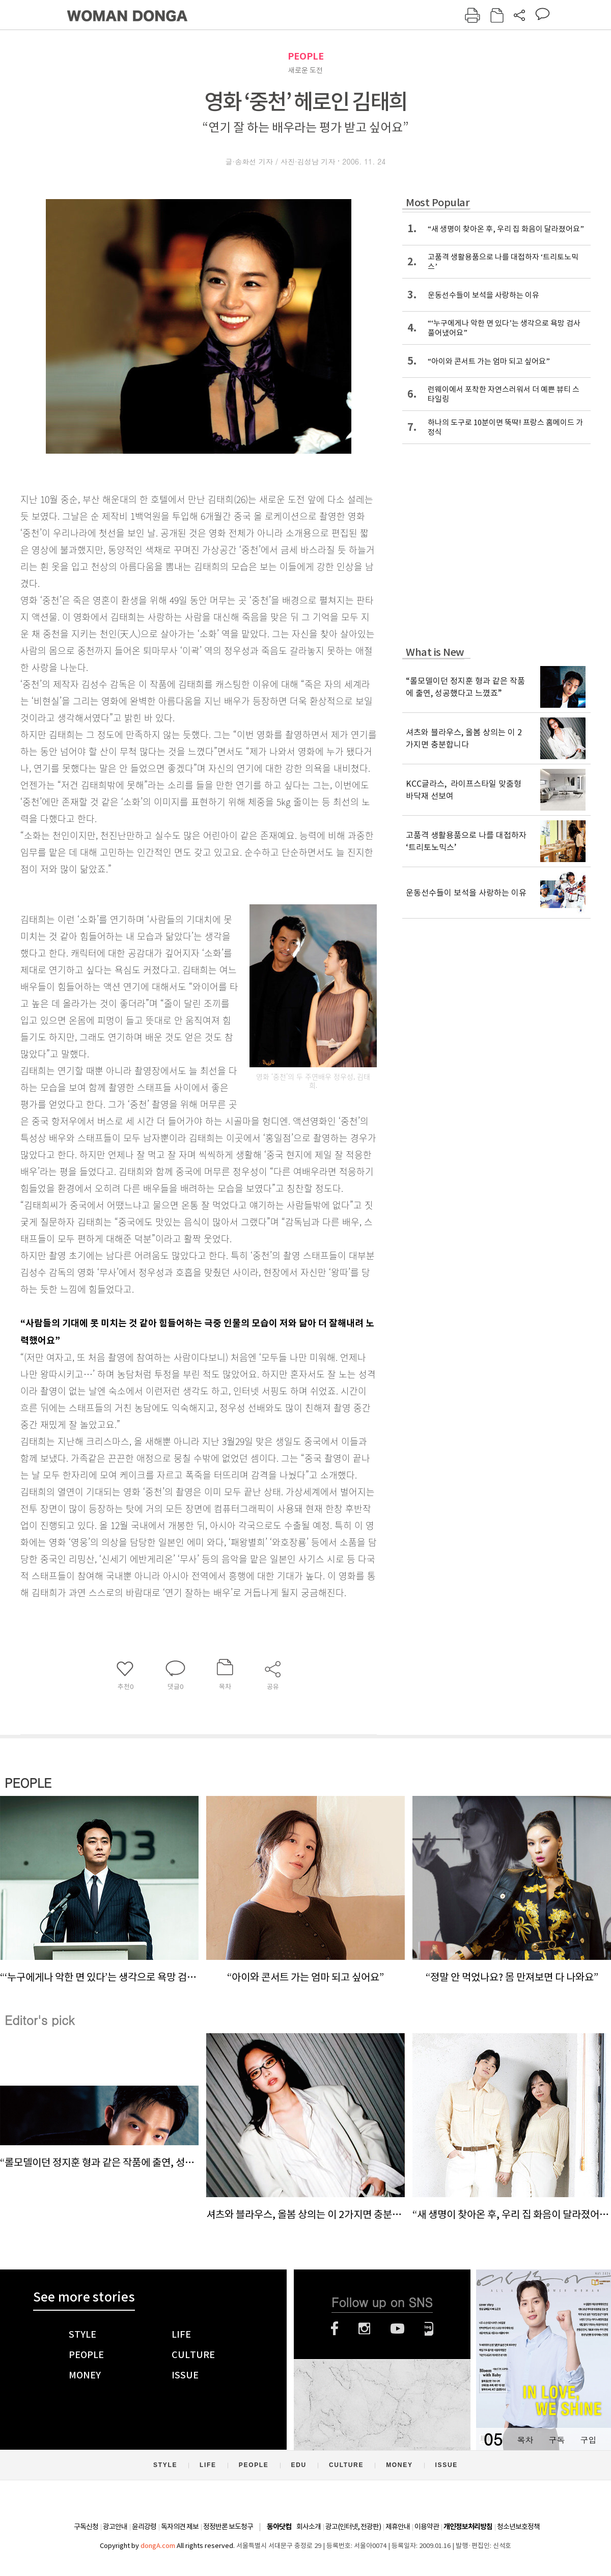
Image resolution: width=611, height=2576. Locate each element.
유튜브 (397, 2328)
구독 (556, 2440)
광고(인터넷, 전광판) (353, 2526)
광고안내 (115, 2526)
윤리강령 (144, 2526)
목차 (525, 2440)
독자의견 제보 (180, 2526)
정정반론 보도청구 (228, 2526)
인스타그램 (364, 2328)
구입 (588, 2440)
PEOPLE (306, 56)
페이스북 (334, 2328)
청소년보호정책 (518, 2526)
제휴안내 (397, 2526)
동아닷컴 (279, 2527)
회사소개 (308, 2526)
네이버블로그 (429, 2328)
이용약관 (426, 2526)
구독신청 (86, 2526)
